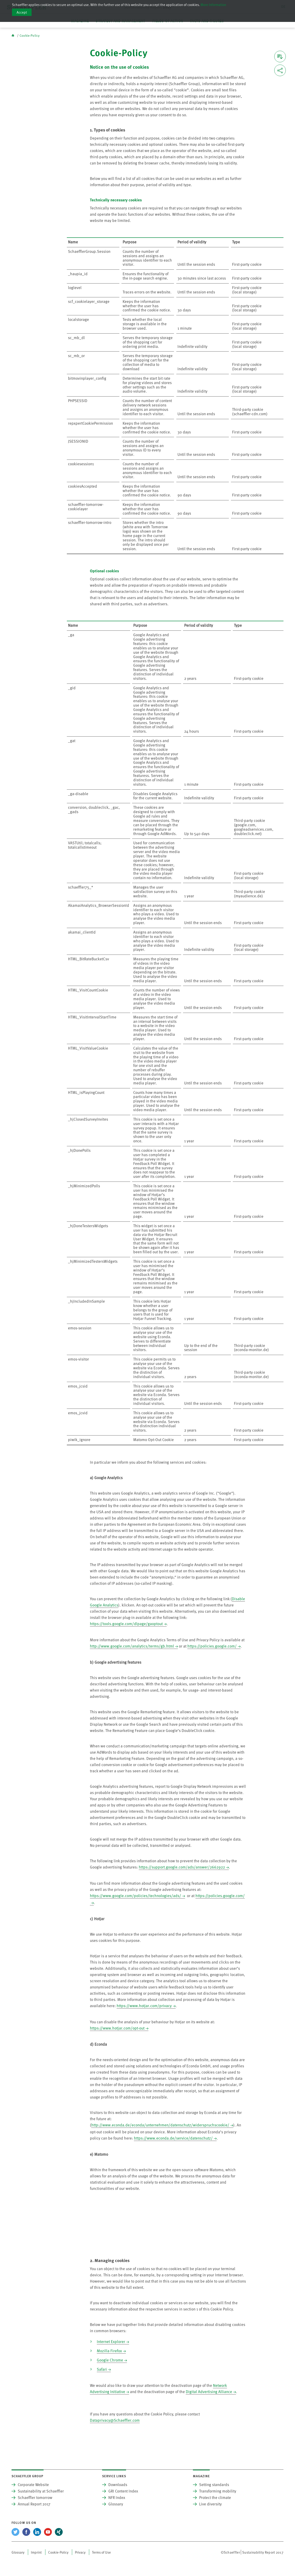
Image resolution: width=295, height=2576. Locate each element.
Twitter (15, 2532)
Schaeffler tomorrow (35, 2497)
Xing (59, 2532)
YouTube (48, 2532)
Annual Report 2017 (34, 2504)
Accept (22, 12)
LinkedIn (37, 2532)
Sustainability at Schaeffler (41, 2491)
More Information (213, 4)
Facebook (26, 2532)
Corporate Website (33, 2484)
